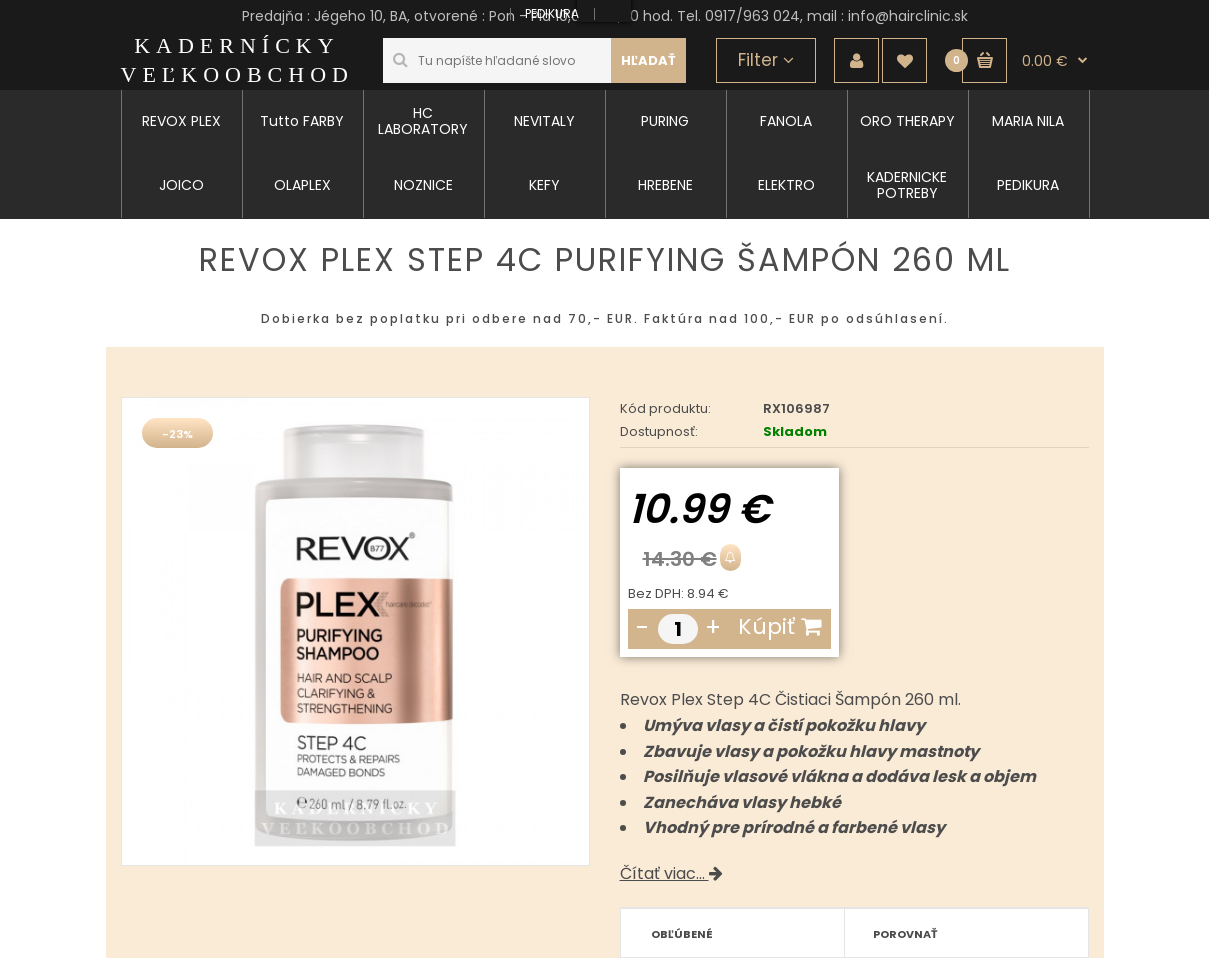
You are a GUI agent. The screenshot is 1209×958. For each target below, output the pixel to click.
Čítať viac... (671, 873)
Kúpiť (779, 626)
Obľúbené (682, 934)
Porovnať (905, 934)
